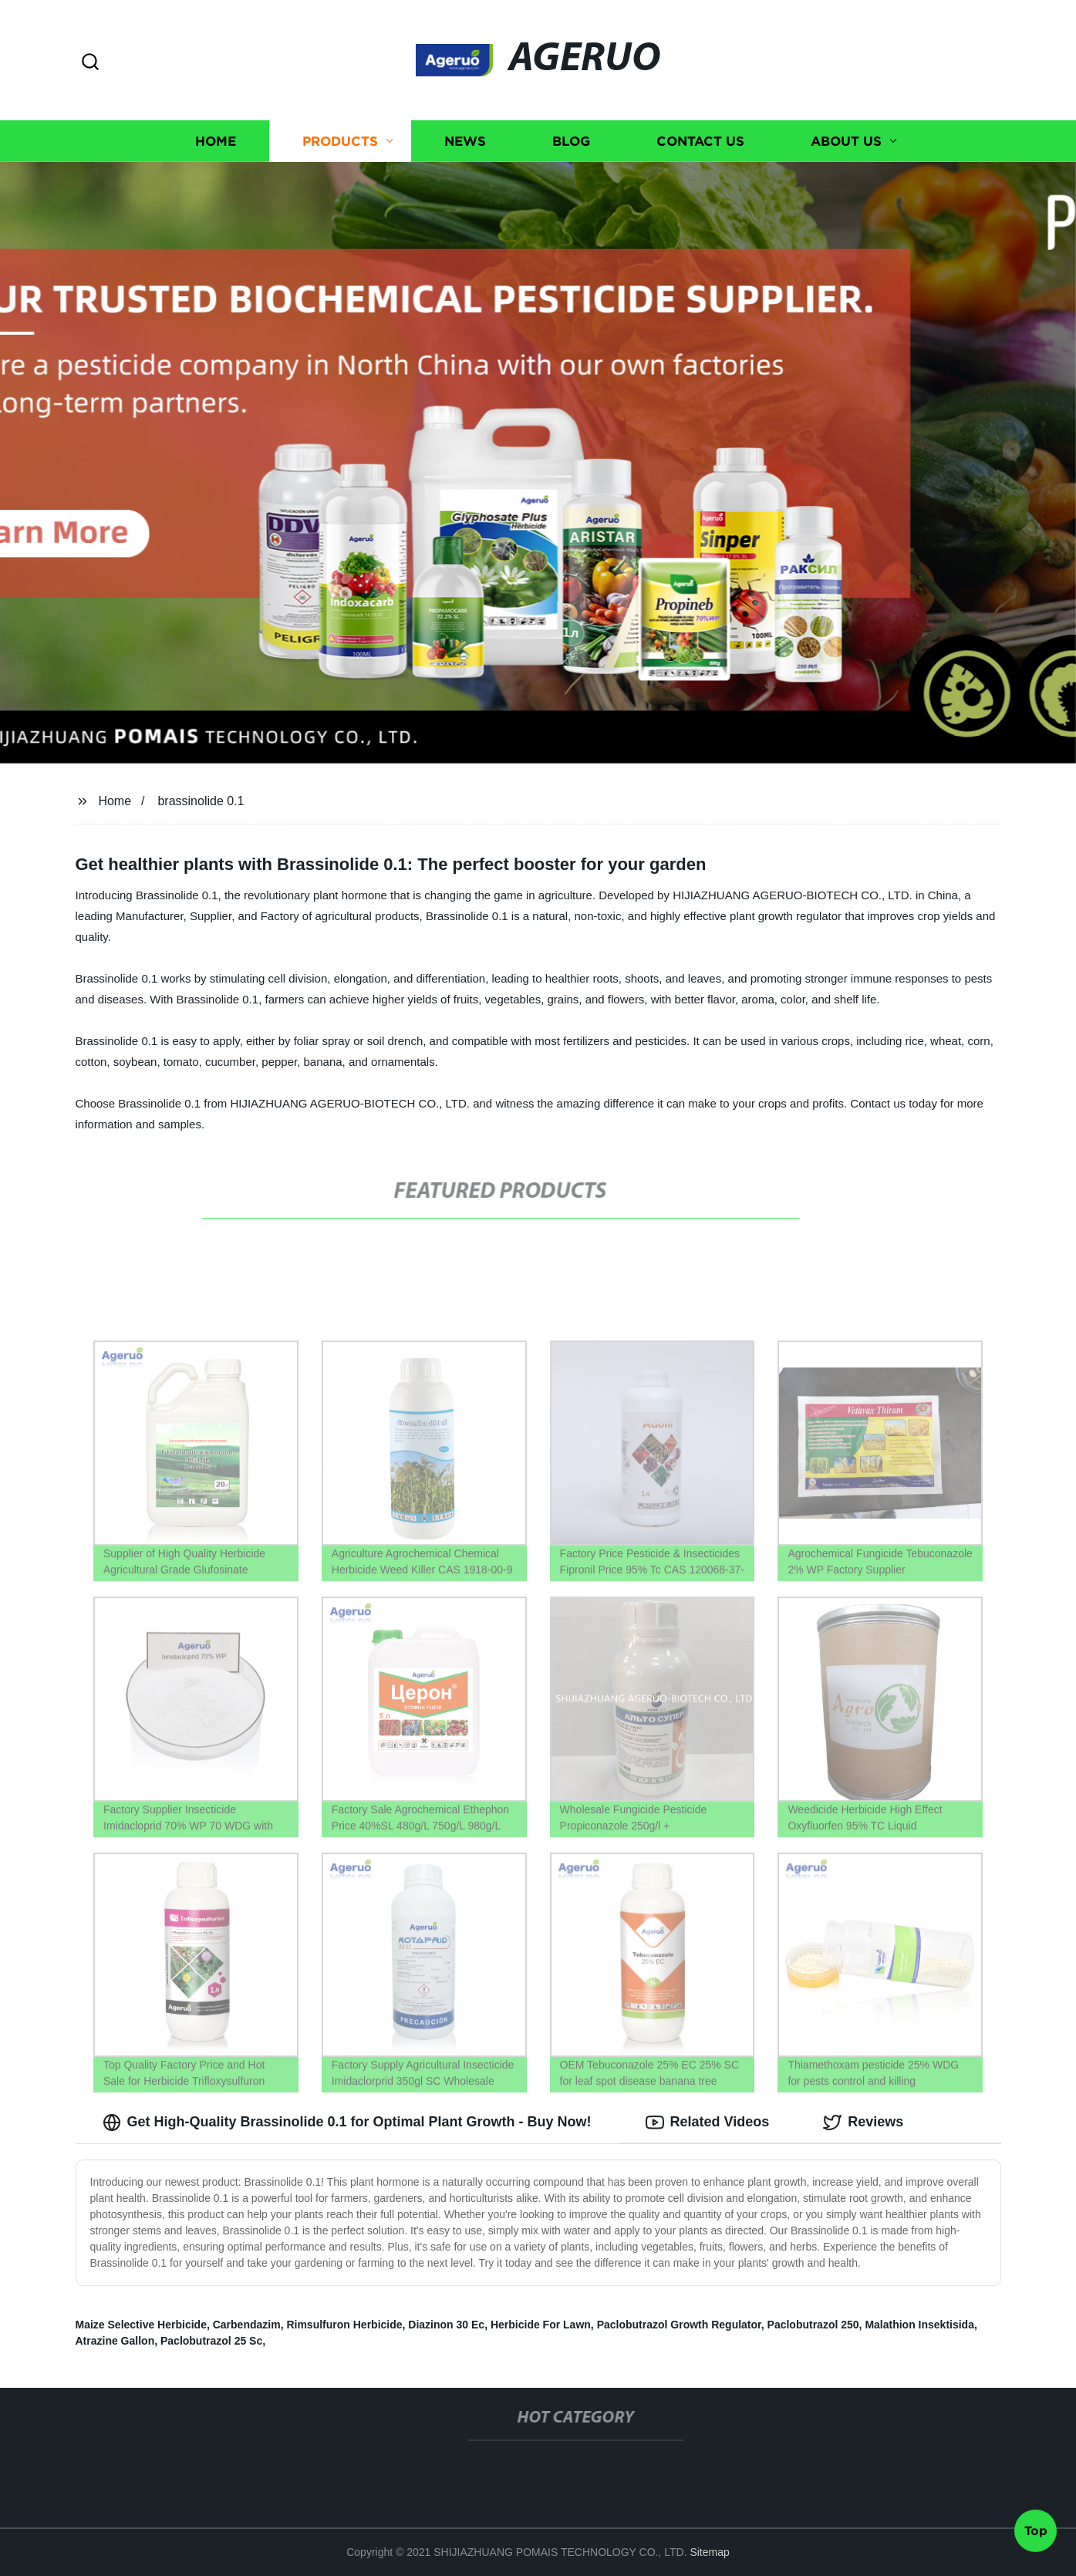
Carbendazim (247, 2324)
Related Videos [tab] (708, 2122)
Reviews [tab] (863, 2122)
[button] (90, 63)
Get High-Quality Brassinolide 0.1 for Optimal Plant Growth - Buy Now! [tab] (347, 2122)
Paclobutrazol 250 (813, 2324)
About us (846, 140)
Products (340, 140)
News (465, 140)
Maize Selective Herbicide (141, 2324)
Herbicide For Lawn (541, 2324)
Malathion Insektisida (919, 2324)
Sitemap (709, 2552)
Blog (571, 140)
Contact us (700, 140)
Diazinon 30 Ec (446, 2324)
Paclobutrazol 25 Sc (211, 2341)
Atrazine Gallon (115, 2341)
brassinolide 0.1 (200, 801)
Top (1035, 2534)
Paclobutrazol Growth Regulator (679, 2324)
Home (215, 140)
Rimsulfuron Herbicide (344, 2324)
